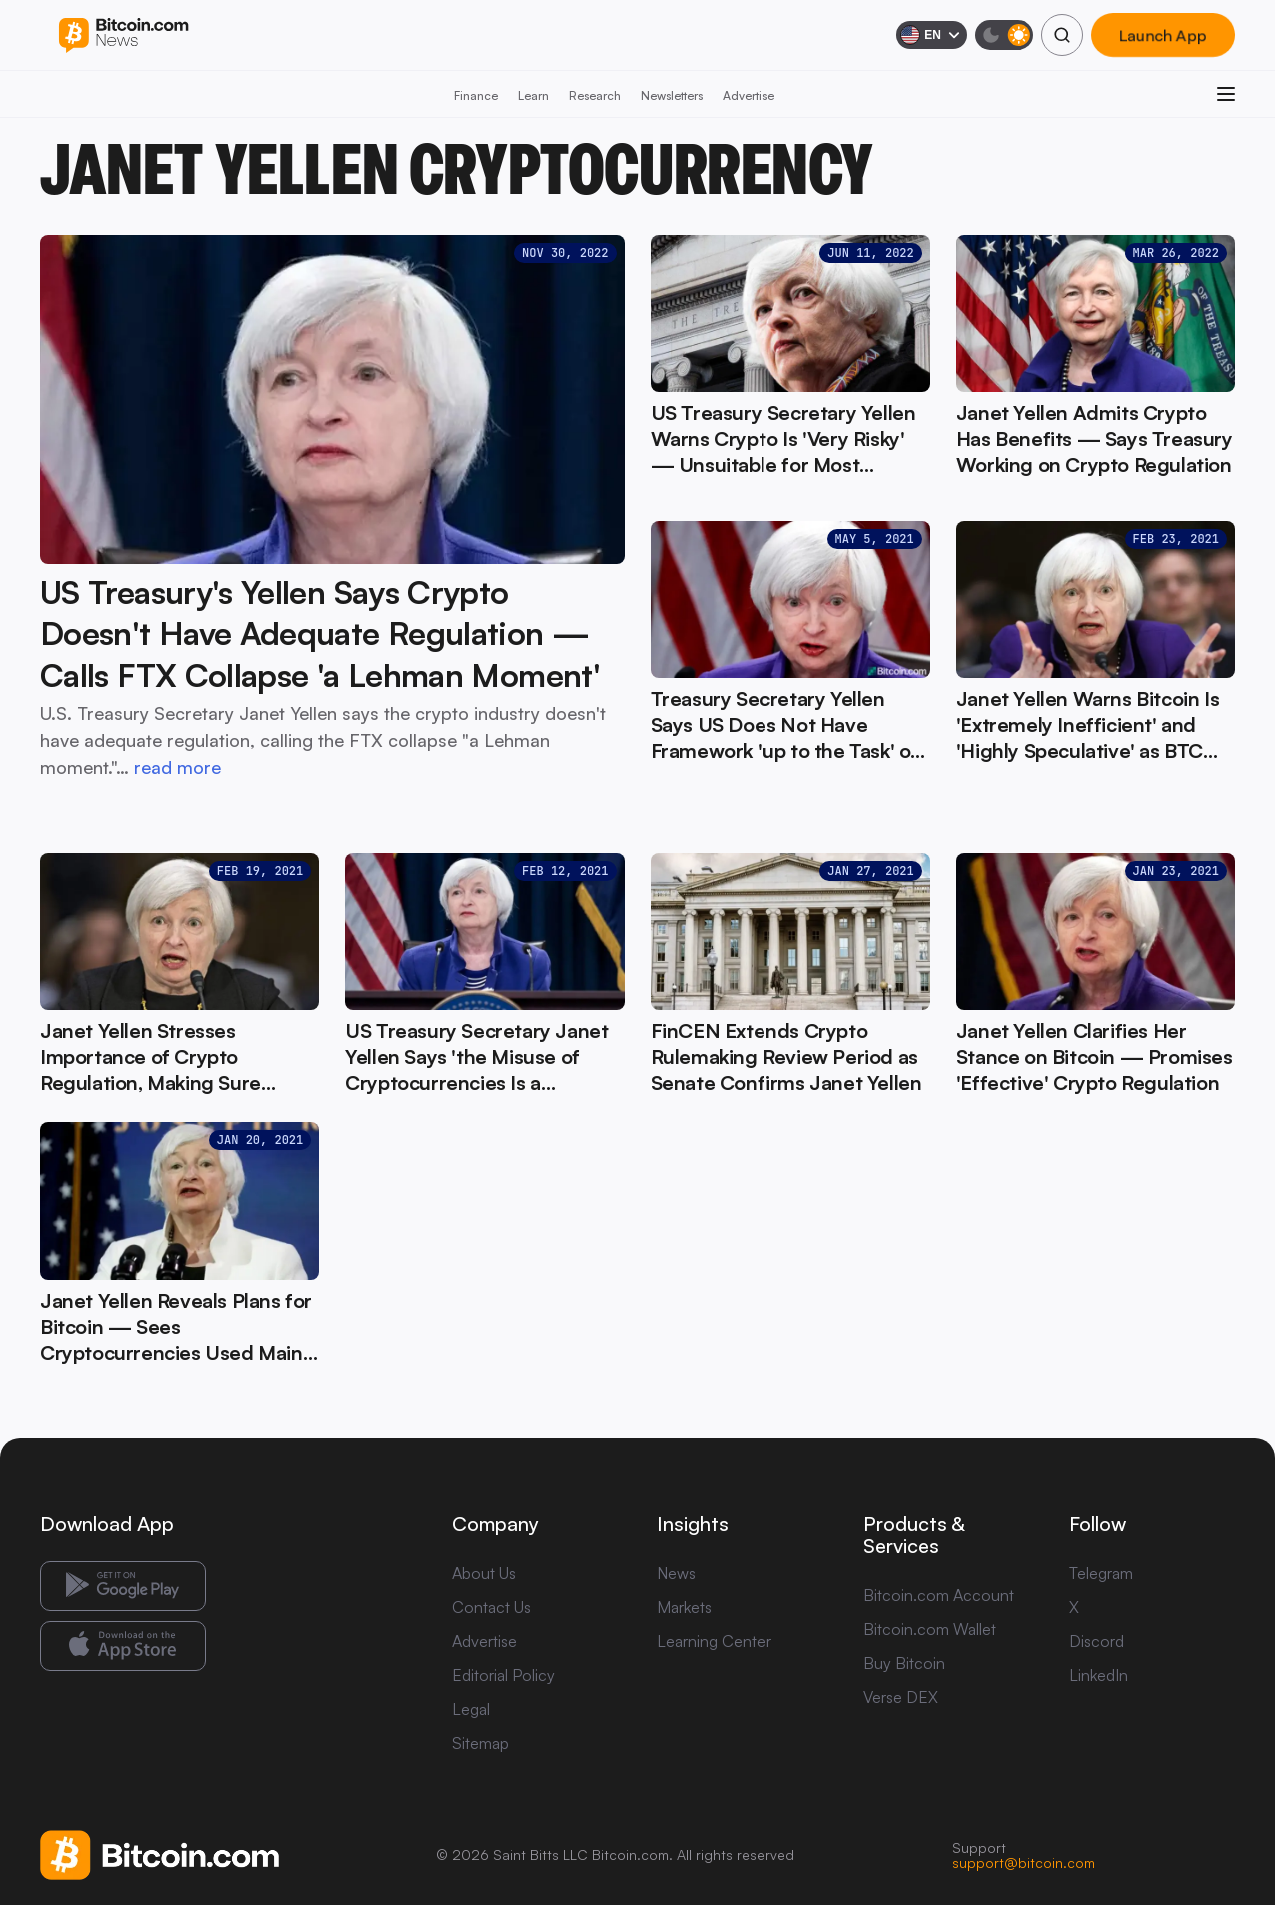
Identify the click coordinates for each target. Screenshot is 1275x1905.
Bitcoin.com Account (938, 1595)
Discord (1096, 1641)
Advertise (748, 95)
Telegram (1101, 1573)
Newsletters (672, 95)
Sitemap (480, 1743)
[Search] (1062, 35)
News (676, 1573)
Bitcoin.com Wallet (929, 1629)
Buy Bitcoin (904, 1663)
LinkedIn (1098, 1675)
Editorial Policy (503, 1675)
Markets (684, 1607)
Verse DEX (900, 1697)
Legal (471, 1709)
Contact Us (491, 1607)
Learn (533, 95)
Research (595, 95)
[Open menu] (1226, 94)
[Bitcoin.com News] (123, 35)
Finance (476, 95)
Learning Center (714, 1641)
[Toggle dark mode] (1004, 35)
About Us (484, 1573)
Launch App (1163, 35)
